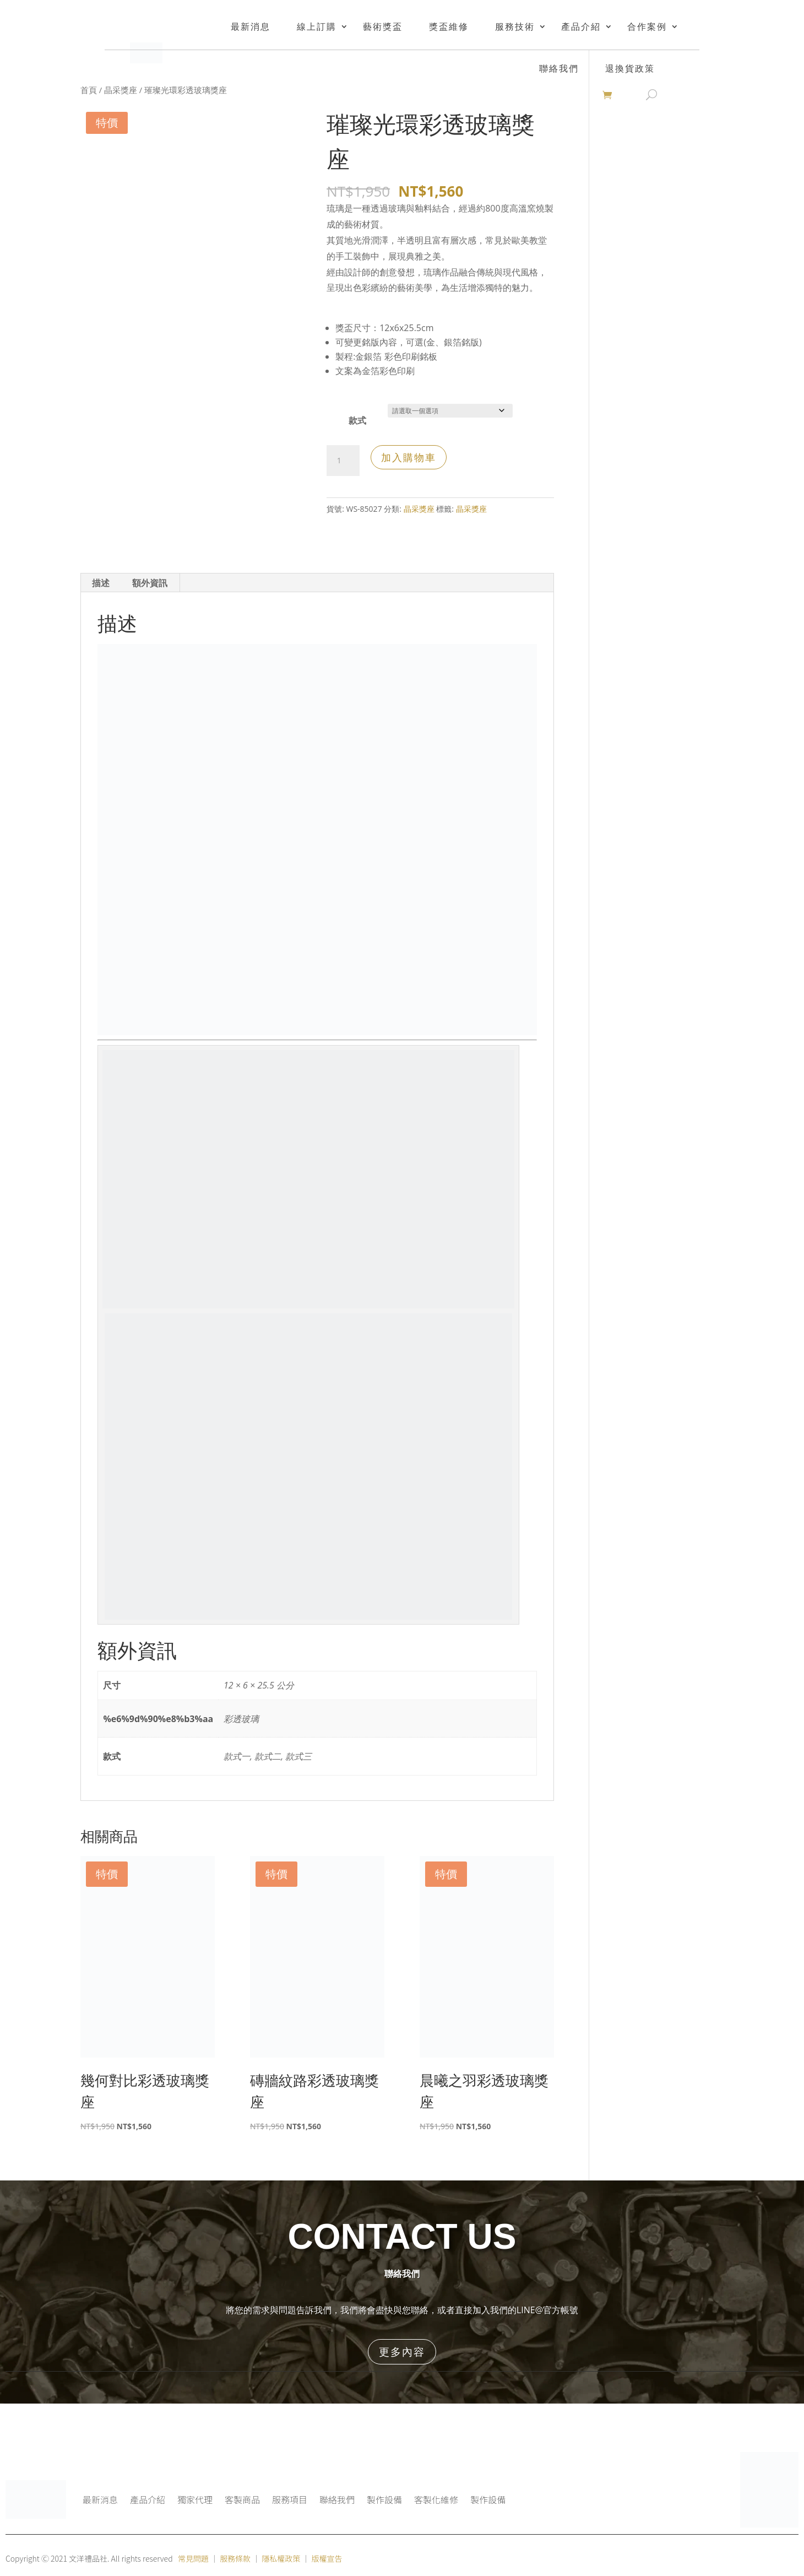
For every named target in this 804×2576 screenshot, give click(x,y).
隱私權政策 (281, 2558)
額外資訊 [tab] (149, 583)
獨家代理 (195, 2499)
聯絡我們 (337, 2499)
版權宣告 (327, 2558)
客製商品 (242, 2499)
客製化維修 (436, 2499)
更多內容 (402, 2351)
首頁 (88, 89)
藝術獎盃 (383, 26)
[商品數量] (343, 460)
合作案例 (647, 26)
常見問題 (193, 2558)
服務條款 (235, 2558)
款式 (357, 420)
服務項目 (289, 2499)
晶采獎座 (120, 89)
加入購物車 (408, 457)
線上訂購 (316, 26)
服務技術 (515, 26)
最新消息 (250, 26)
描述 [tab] (101, 583)
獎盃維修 (449, 26)
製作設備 (384, 2499)
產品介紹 (581, 26)
